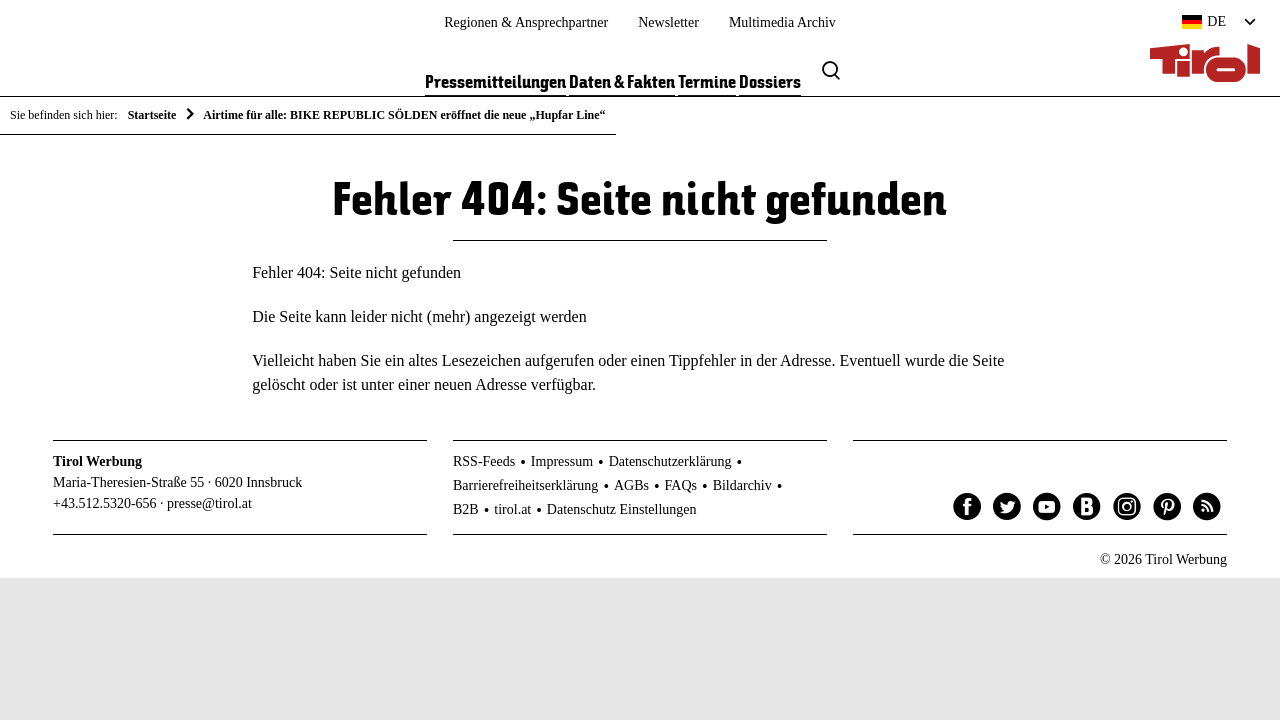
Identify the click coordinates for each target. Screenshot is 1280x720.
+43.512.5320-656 (105, 503)
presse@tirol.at (209, 503)
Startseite (152, 115)
